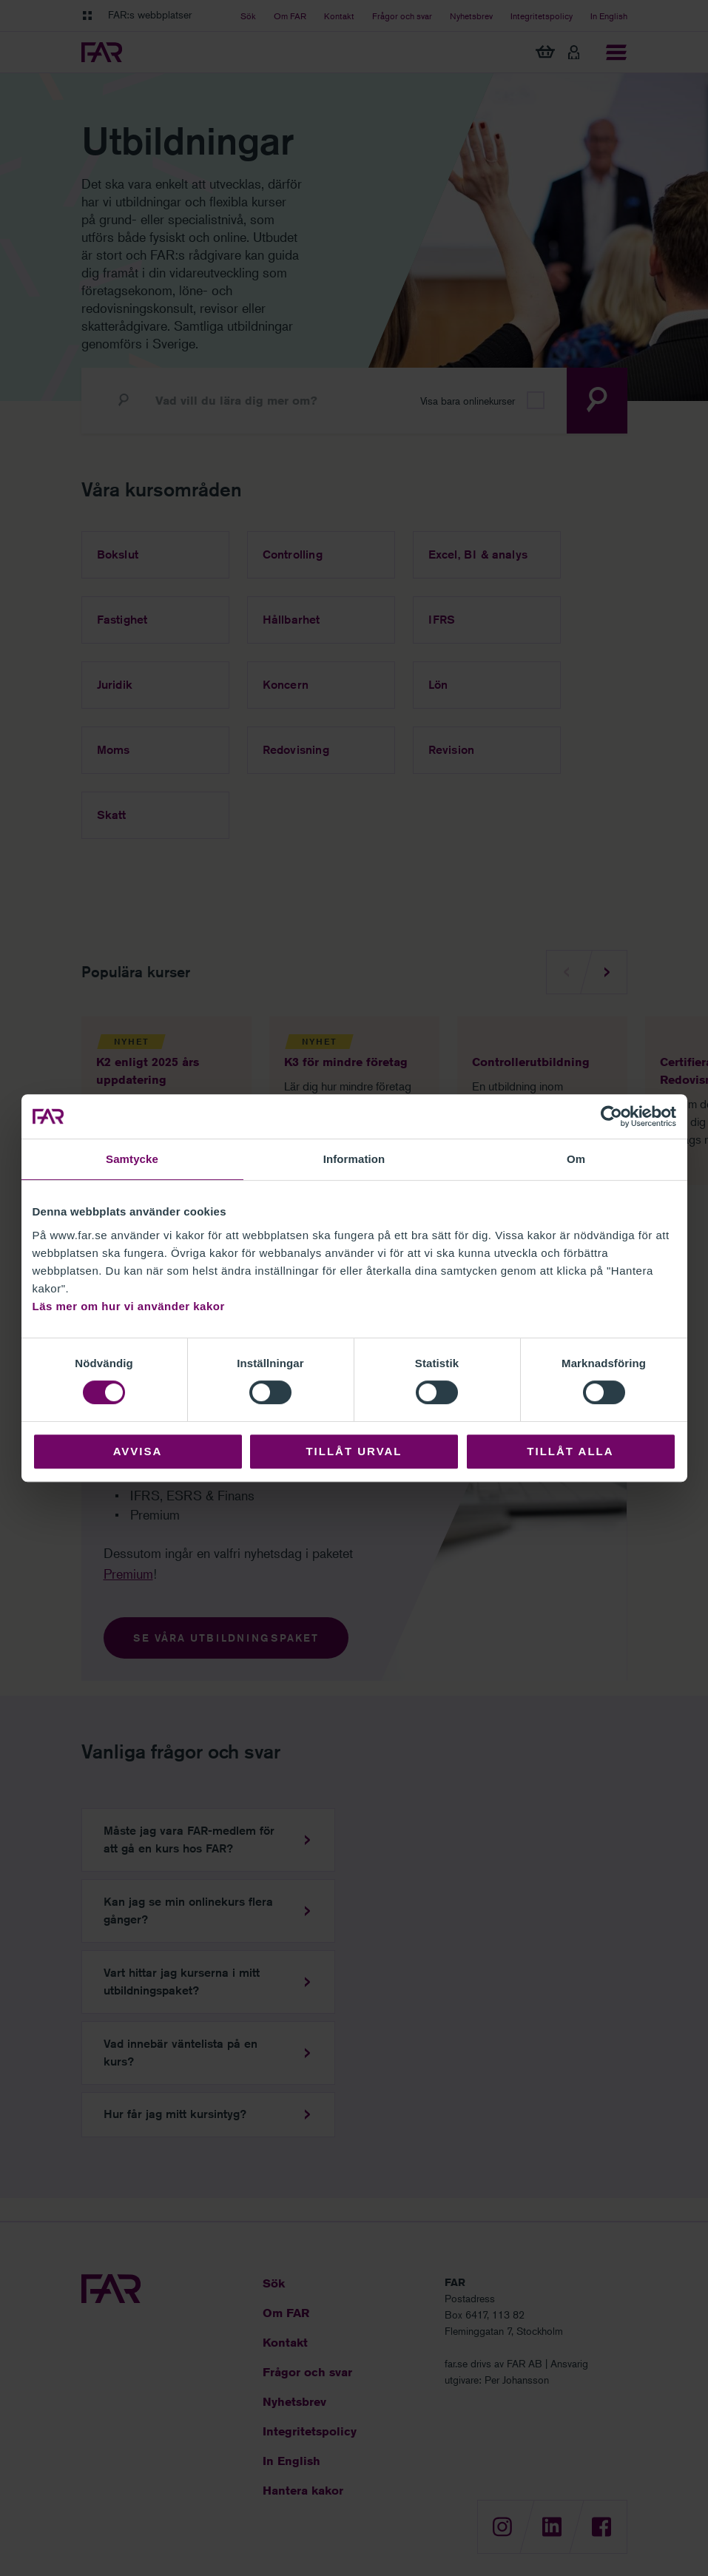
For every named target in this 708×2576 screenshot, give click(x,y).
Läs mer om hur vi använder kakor (129, 1306)
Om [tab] (576, 1159)
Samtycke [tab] (132, 1159)
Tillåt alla (570, 1451)
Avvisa (138, 1451)
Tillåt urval (354, 1451)
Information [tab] (354, 1159)
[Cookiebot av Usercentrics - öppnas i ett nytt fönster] (611, 1116)
